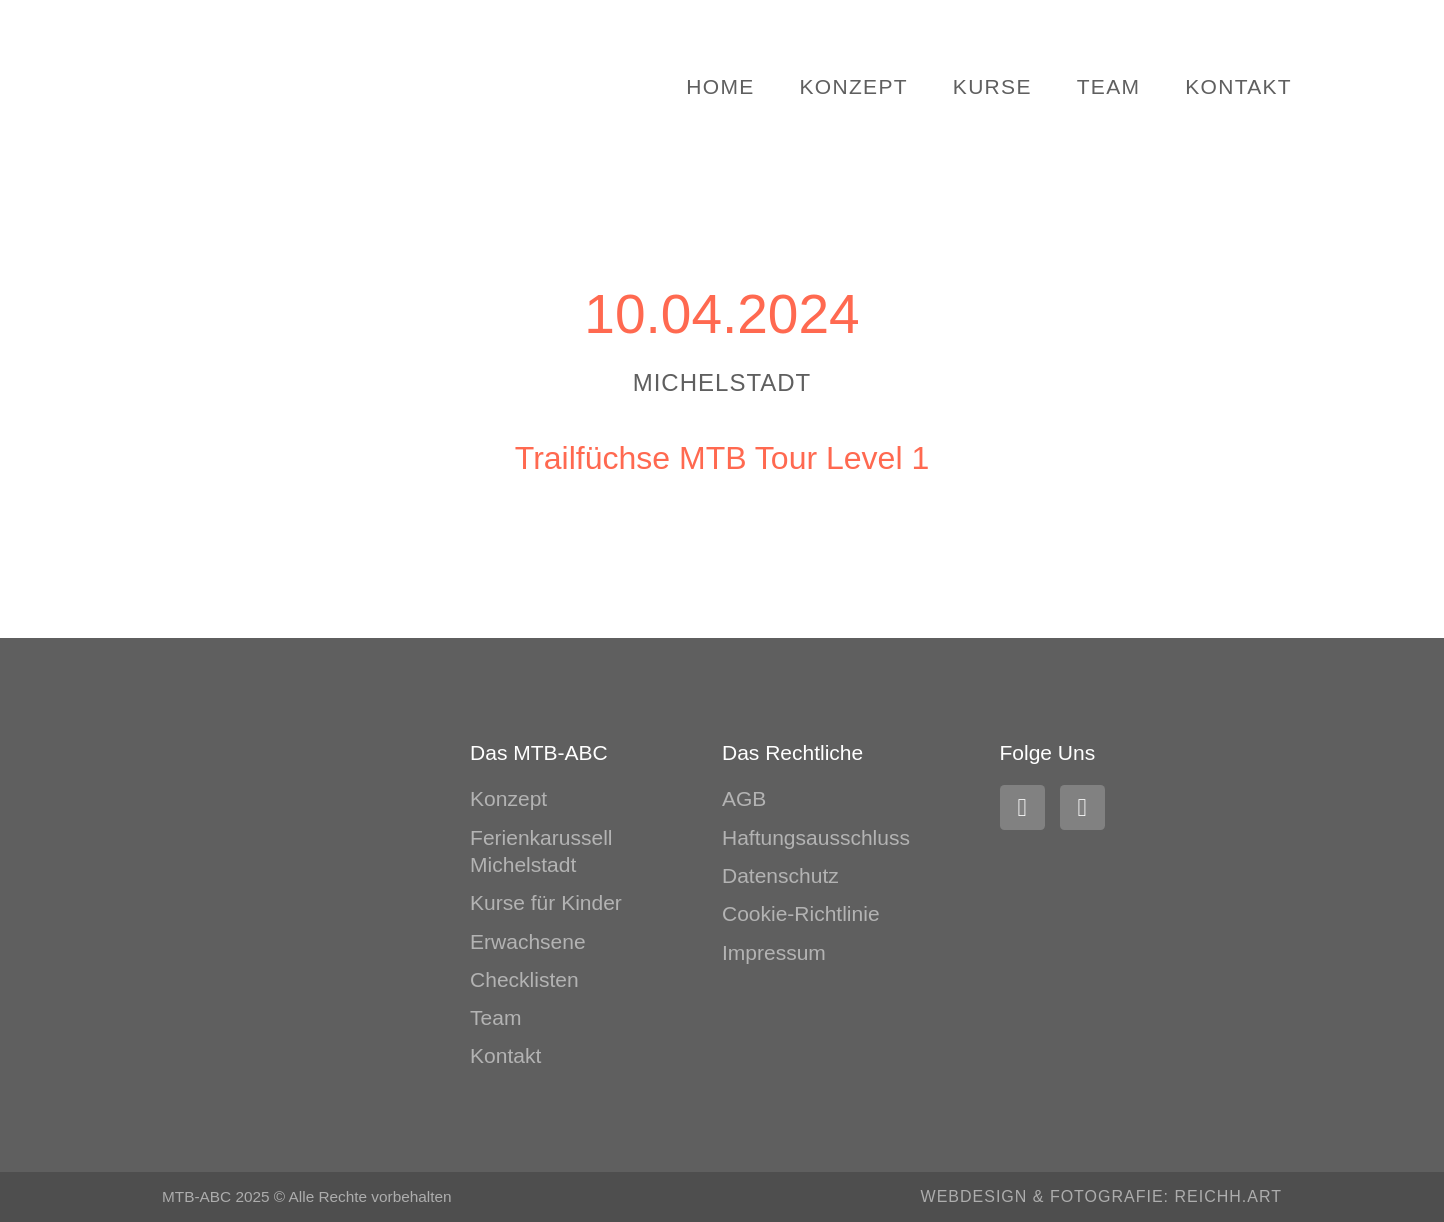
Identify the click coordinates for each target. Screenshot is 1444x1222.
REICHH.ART (1229, 1196)
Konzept (854, 86)
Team (1109, 86)
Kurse (992, 86)
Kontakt (1238, 86)
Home (720, 86)
